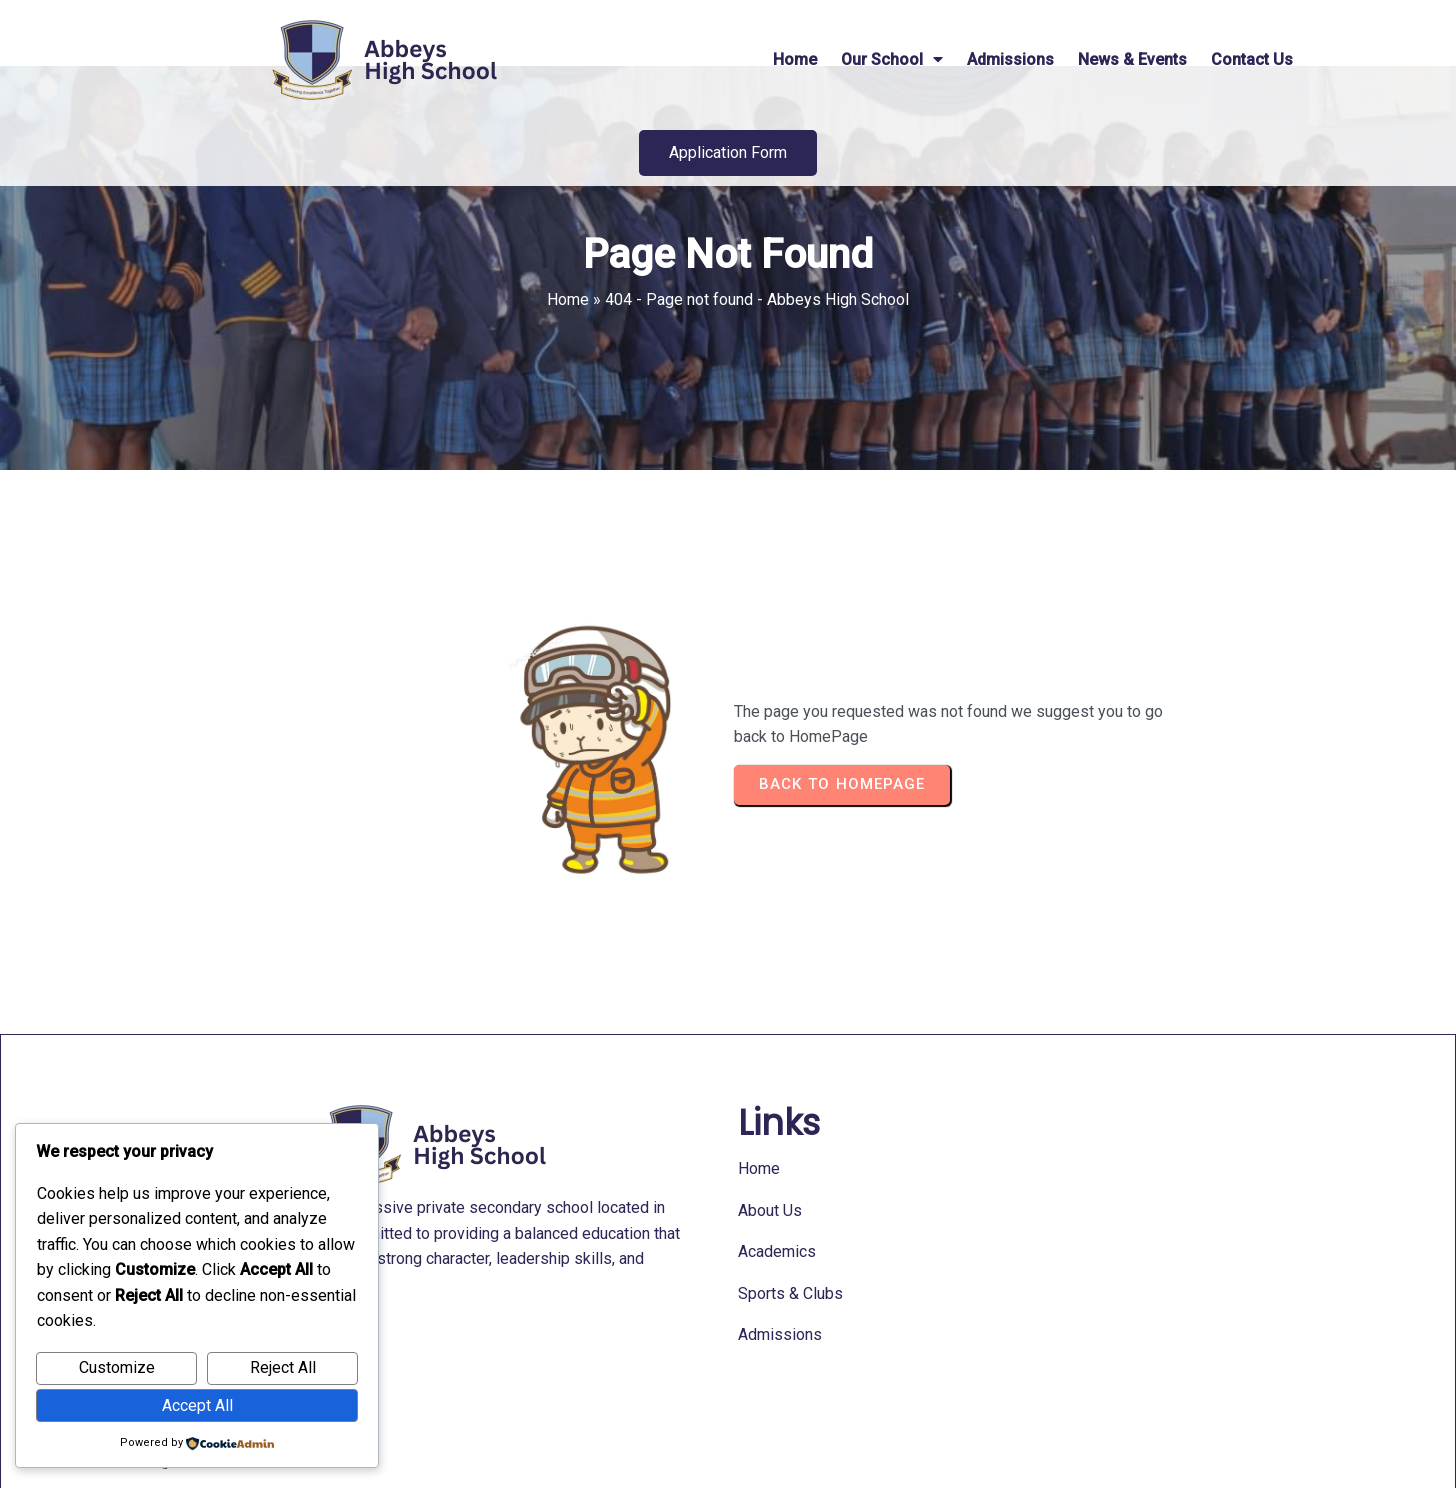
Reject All (283, 1367)
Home (568, 356)
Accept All (197, 1405)
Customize (117, 1367)
